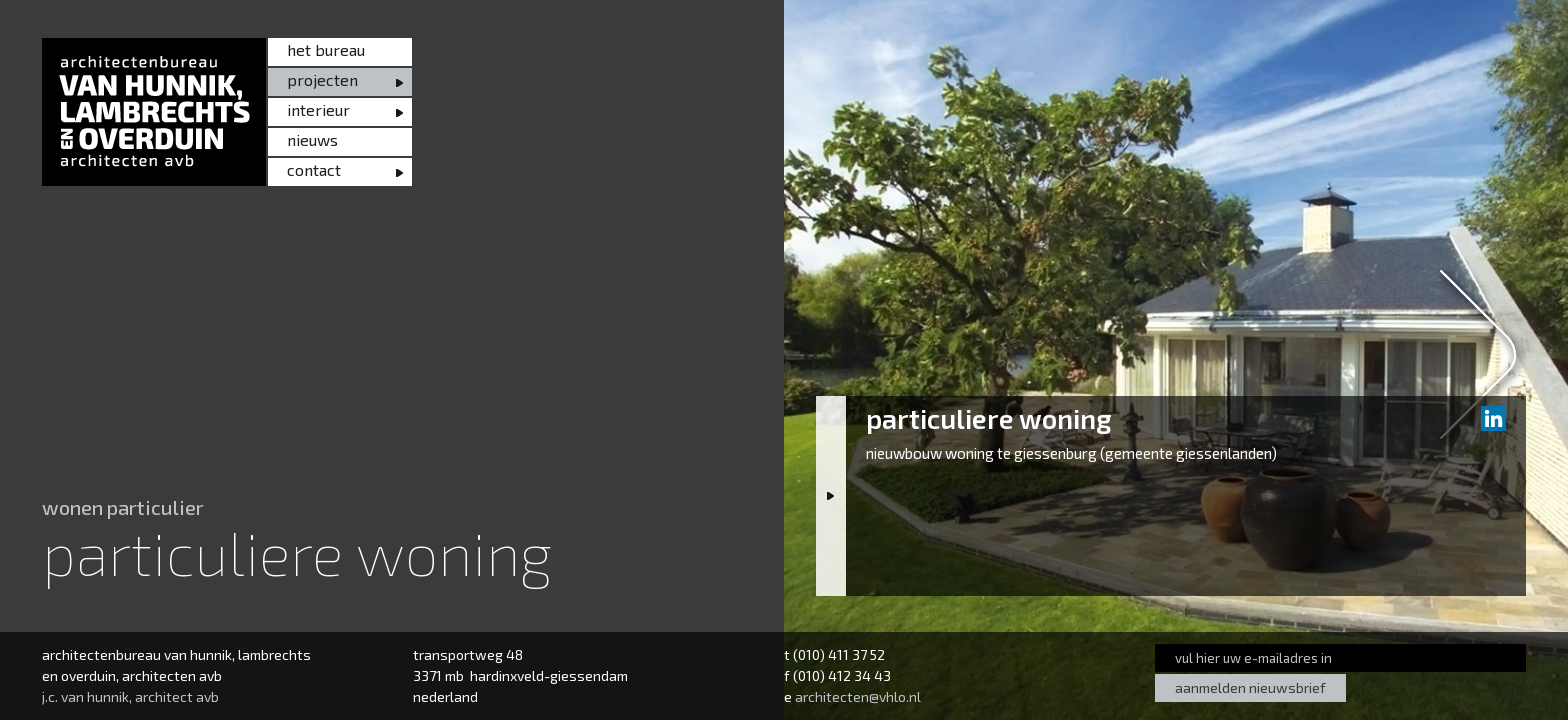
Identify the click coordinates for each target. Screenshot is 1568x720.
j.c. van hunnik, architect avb (130, 696)
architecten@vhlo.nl (858, 696)
